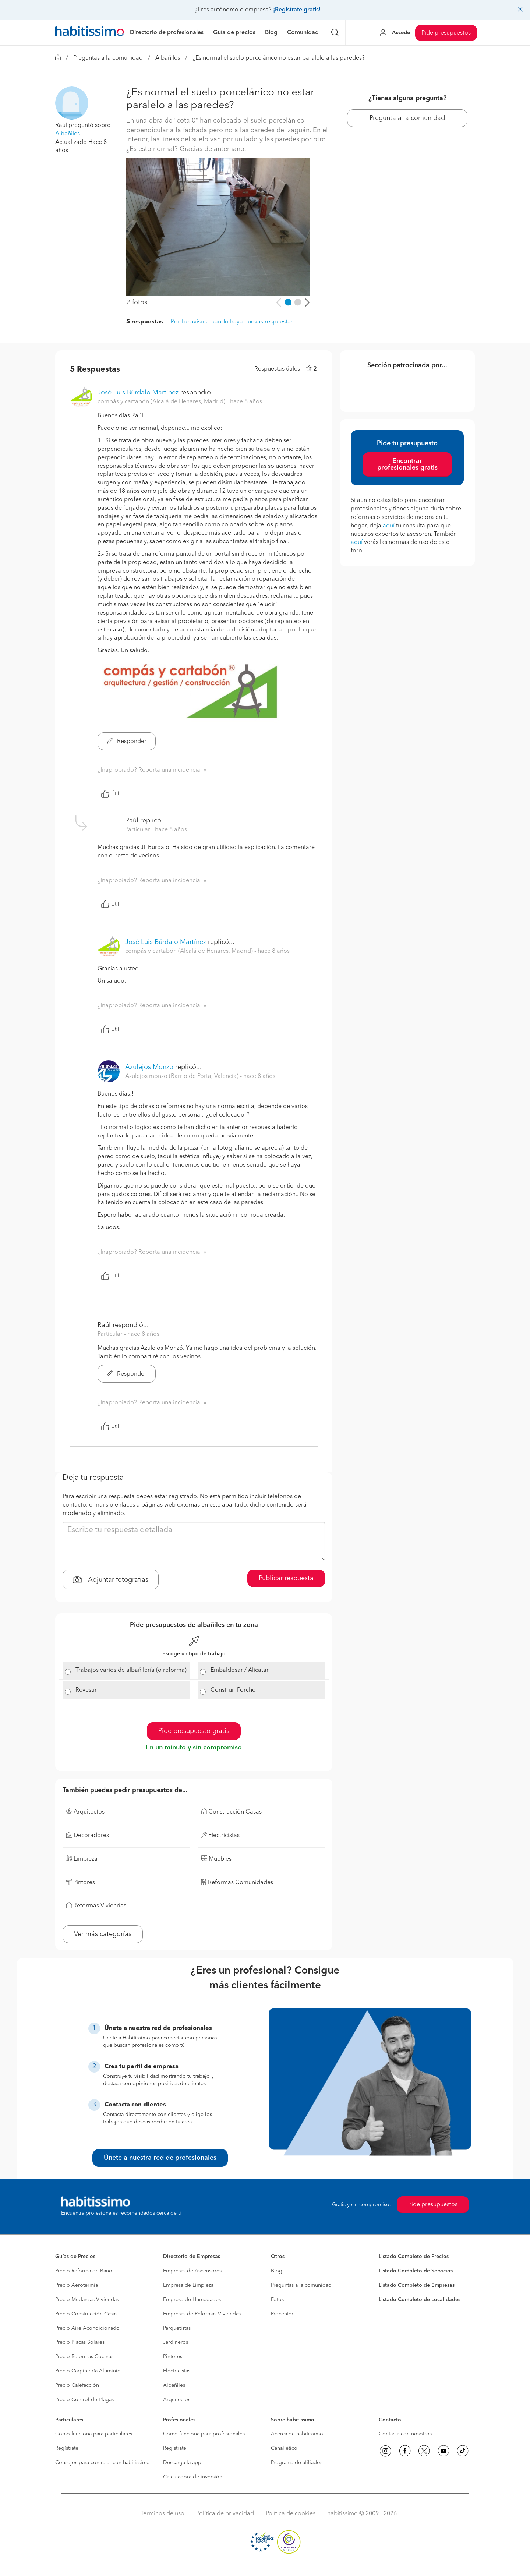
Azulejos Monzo (149, 1067)
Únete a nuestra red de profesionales (160, 2158)
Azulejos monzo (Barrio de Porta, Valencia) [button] (182, 1076)
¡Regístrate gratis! (297, 10)
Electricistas (176, 2371)
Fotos (277, 2299)
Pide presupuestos (446, 33)
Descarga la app (182, 2462)
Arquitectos (176, 2399)
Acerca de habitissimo (297, 2434)
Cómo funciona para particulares (93, 2434)
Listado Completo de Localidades (419, 2299)
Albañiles (167, 58)
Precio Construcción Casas (86, 2314)
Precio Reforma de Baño (83, 2271)
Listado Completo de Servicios (416, 2271)
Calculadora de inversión (192, 2477)
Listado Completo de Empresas (417, 2285)
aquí (389, 526)
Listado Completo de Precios (414, 2256)
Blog (276, 2271)
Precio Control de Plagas (84, 2399)
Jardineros (175, 2342)
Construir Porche (233, 1690)
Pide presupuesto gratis (193, 1731)
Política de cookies (290, 2514)
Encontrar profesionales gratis (407, 464)
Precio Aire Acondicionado (87, 2328)
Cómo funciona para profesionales (204, 2434)
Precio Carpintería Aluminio (88, 2371)
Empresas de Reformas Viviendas (202, 2314)
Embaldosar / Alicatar (240, 1670)
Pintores (172, 2356)
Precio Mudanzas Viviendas (87, 2299)
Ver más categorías (102, 1934)
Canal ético (284, 2448)
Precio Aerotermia (76, 2285)
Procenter (282, 2314)
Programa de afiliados (296, 2462)
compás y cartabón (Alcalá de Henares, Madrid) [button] (162, 402)
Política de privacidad (225, 2514)
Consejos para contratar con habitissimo (102, 2462)
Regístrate (66, 2448)
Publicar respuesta (286, 1578)
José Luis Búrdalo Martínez (138, 392)
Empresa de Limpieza (188, 2285)
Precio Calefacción (77, 2385)
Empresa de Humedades (192, 2299)
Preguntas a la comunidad (108, 58)
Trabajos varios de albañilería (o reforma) (131, 1670)
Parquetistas (177, 2328)
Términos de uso (162, 2514)
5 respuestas (144, 322)
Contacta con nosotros (405, 2434)
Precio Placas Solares (80, 2342)
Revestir (86, 1690)
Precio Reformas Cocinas (84, 2356)
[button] (71, 103)
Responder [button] (126, 741)
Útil (110, 793)
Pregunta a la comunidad (407, 118)
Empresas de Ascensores (192, 2271)
